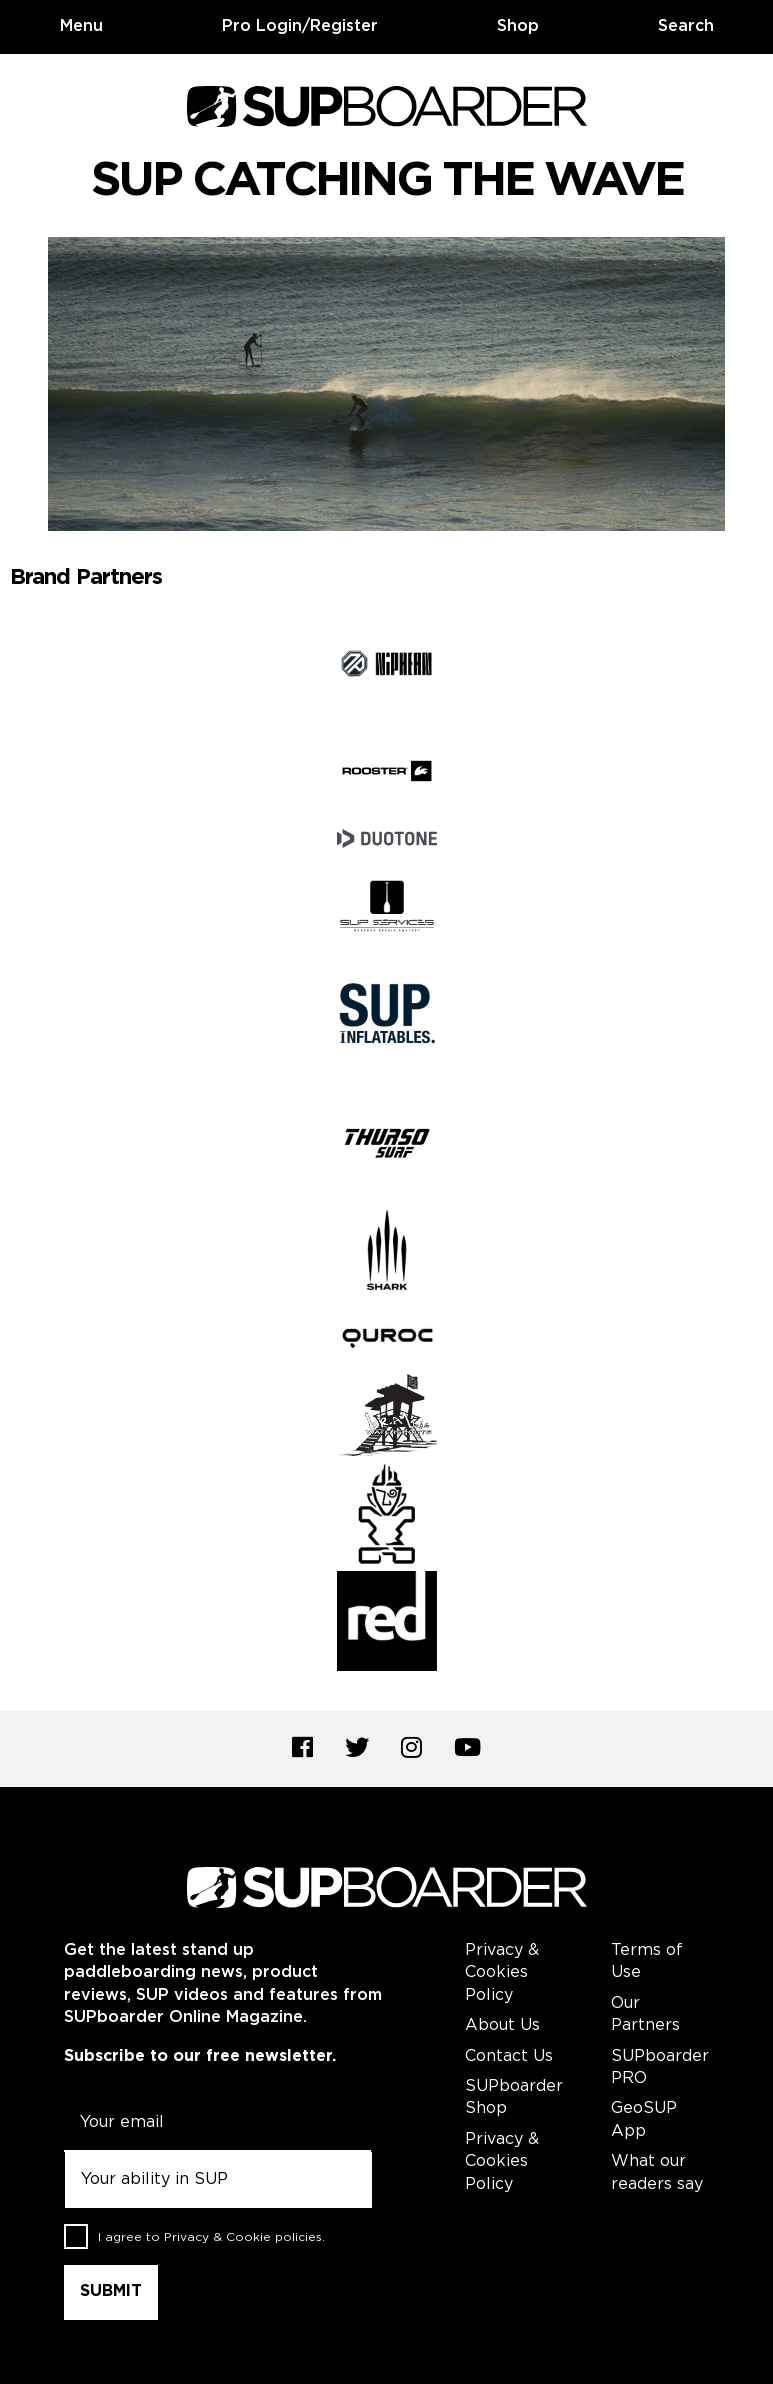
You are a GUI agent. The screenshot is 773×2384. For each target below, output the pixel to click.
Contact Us (509, 2056)
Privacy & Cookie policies (243, 2237)
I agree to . (211, 2237)
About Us (502, 2025)
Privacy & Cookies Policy (502, 1973)
